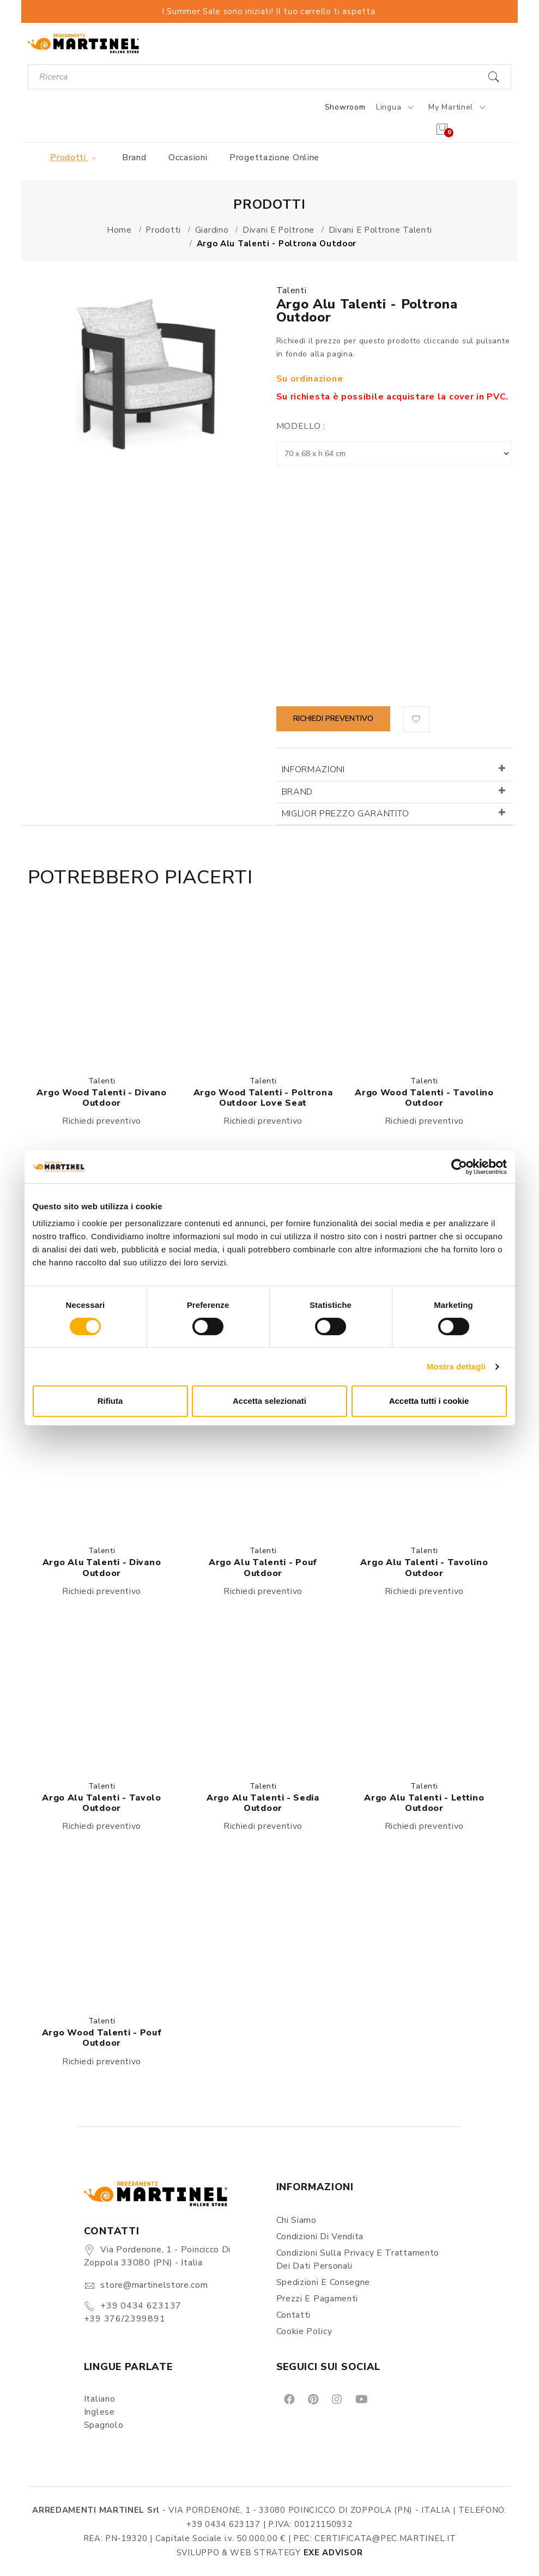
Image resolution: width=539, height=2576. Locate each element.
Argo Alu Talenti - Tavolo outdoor (101, 1803)
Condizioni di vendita (320, 2236)
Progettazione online (274, 157)
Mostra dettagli (456, 1366)
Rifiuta (110, 1400)
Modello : (300, 426)
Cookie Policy (304, 2331)
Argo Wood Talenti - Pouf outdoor (102, 2038)
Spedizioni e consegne (323, 2282)
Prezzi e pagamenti (317, 2299)
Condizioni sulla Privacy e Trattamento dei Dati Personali (358, 2259)
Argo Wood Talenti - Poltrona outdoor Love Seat (263, 1098)
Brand (134, 157)
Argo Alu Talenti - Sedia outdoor (263, 1803)
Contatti (293, 2315)
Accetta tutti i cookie (429, 1400)
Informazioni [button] (313, 769)
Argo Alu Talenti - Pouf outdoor (263, 1567)
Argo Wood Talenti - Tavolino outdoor (424, 1098)
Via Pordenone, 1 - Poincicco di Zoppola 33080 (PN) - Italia (157, 2256)
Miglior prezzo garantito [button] (345, 814)
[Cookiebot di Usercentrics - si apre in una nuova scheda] (459, 1167)
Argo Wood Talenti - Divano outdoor (101, 1098)
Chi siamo (296, 2220)
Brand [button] (297, 792)
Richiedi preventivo (333, 718)
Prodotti (75, 157)
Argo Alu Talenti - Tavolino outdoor (424, 1567)
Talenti (291, 290)
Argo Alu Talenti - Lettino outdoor (424, 1803)
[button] (416, 719)
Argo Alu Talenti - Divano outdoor (102, 1567)
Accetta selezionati (269, 1400)
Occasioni (187, 157)
